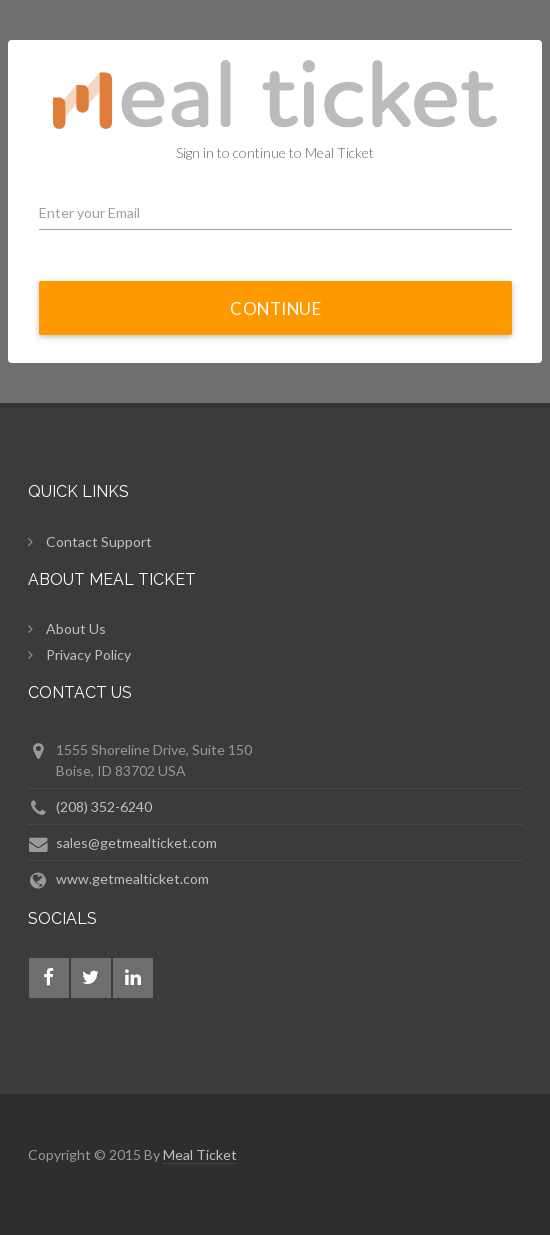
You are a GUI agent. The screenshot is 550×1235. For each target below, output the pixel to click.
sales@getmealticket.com (136, 842)
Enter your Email (89, 212)
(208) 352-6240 (104, 806)
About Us (76, 628)
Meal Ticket (200, 1154)
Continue (275, 308)
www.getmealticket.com (132, 878)
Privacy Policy (88, 654)
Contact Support (99, 541)
